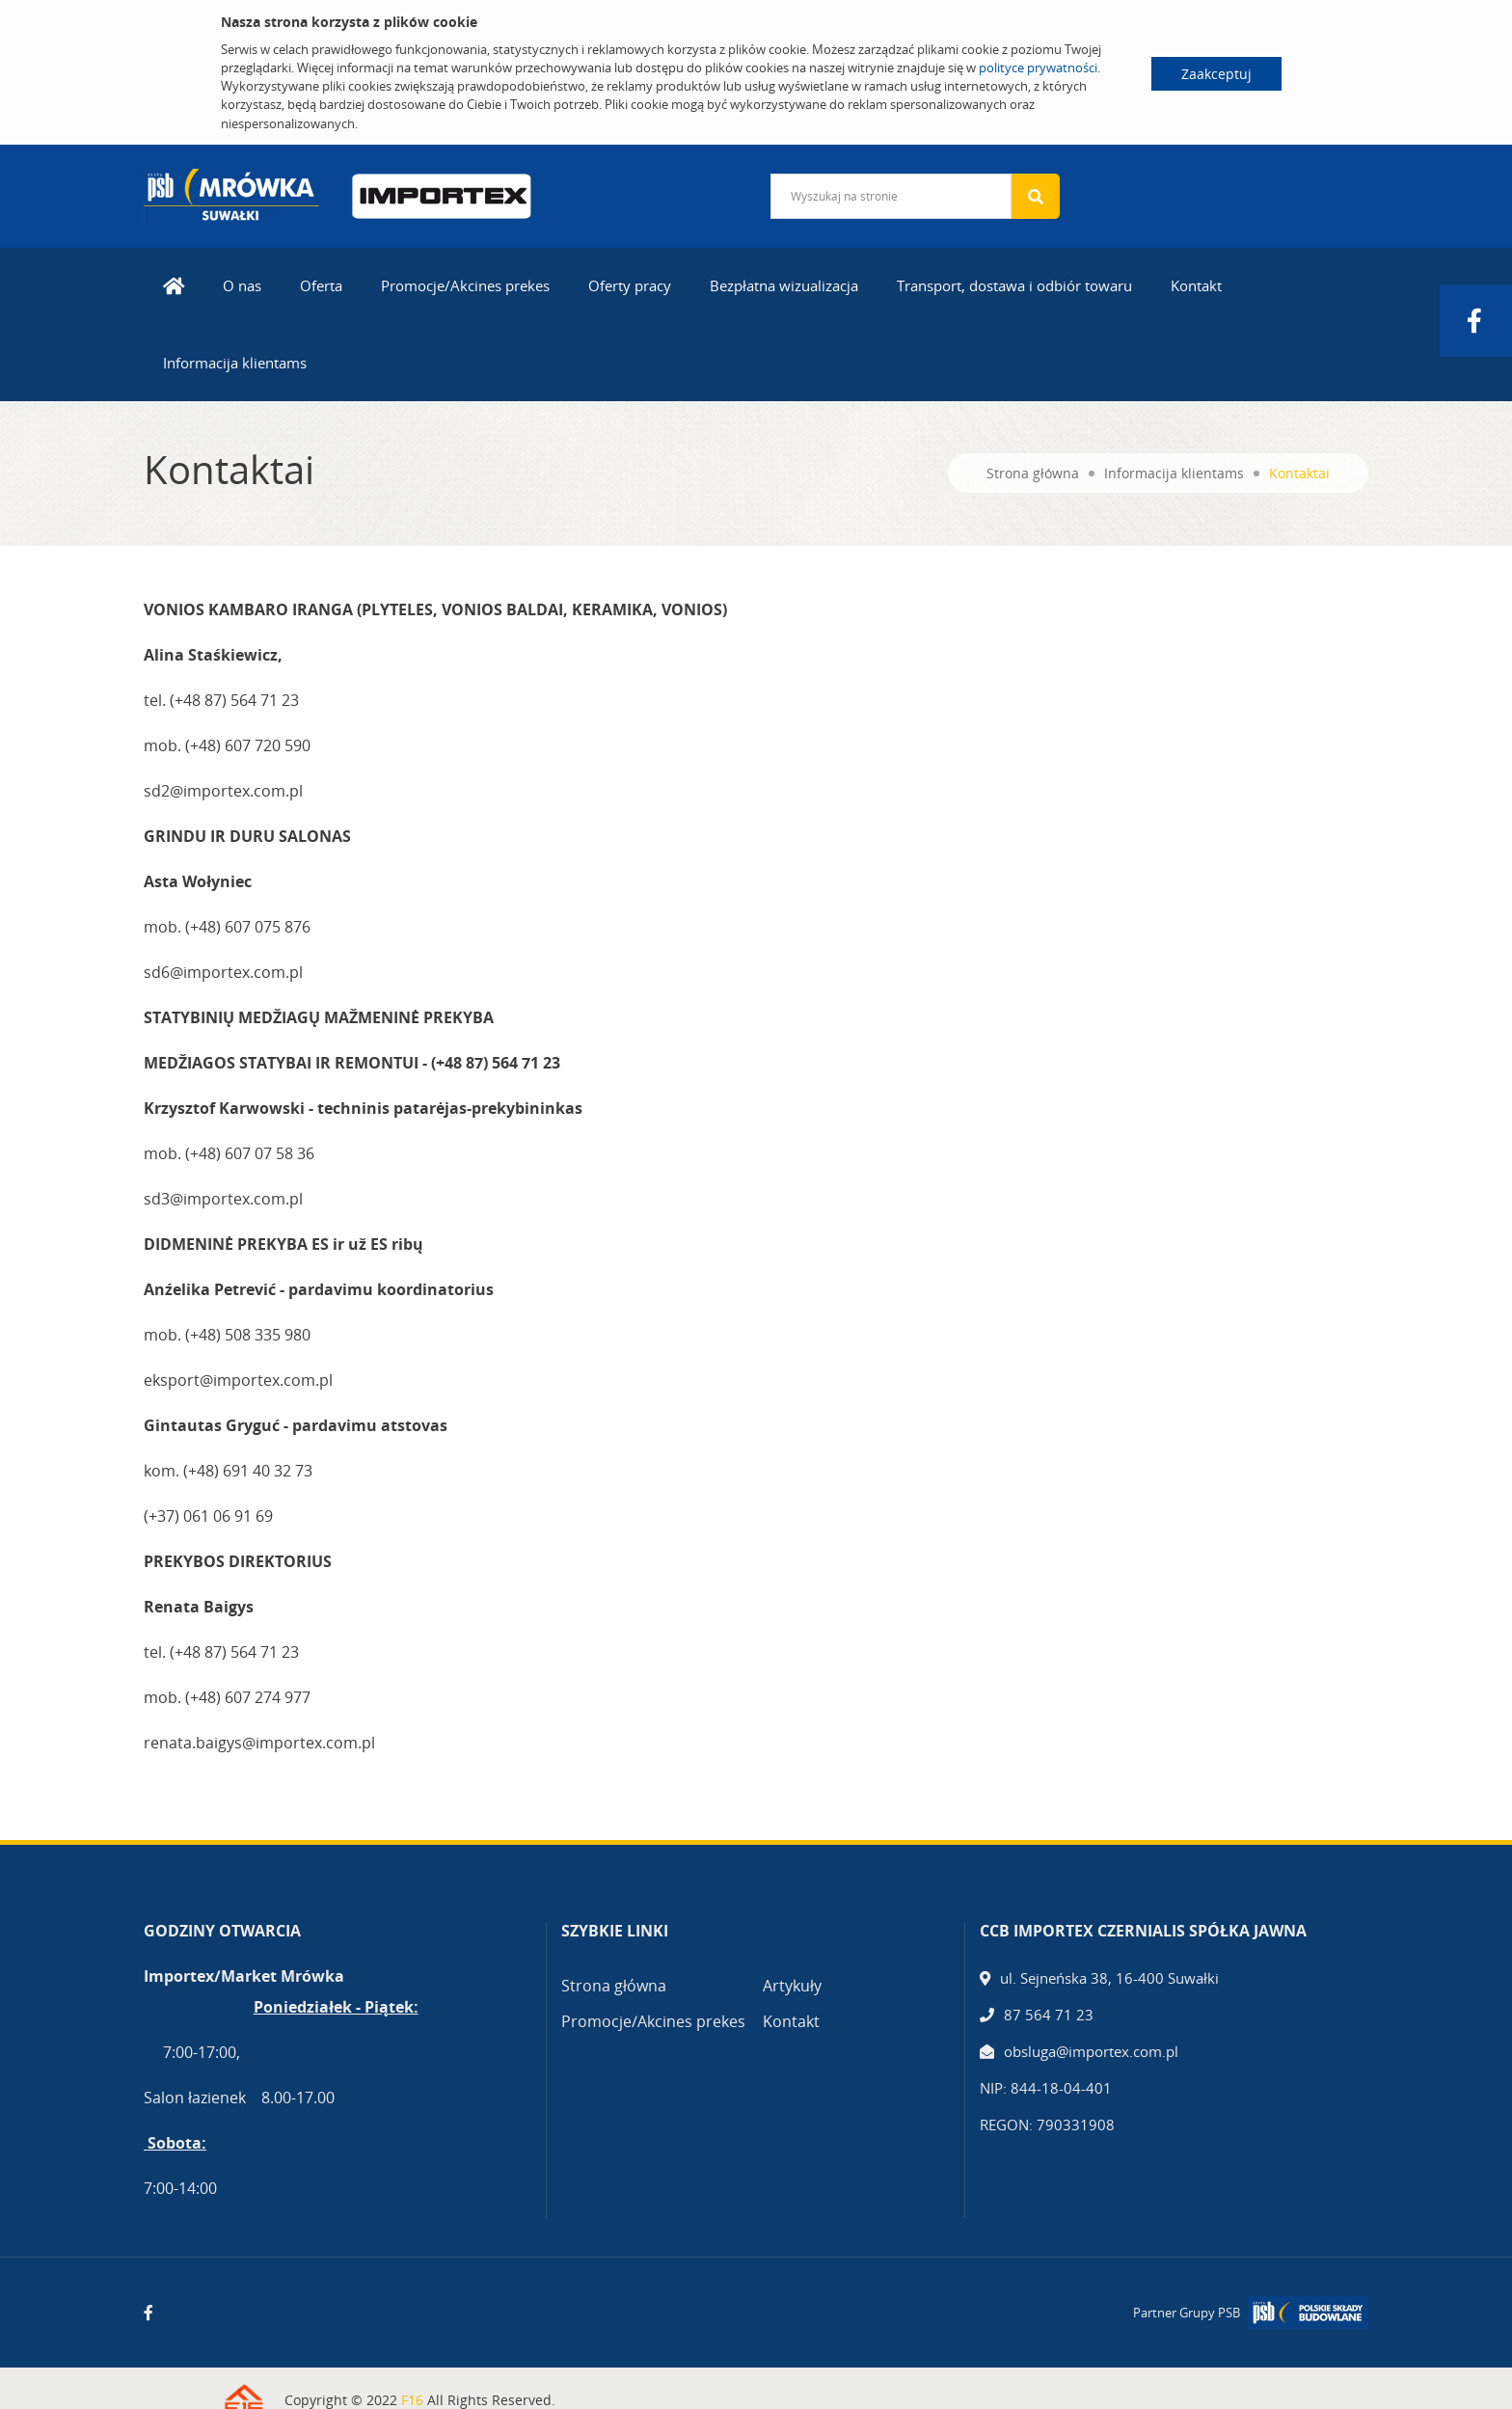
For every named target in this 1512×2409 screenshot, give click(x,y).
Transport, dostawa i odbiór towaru (1014, 285)
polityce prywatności (1038, 67)
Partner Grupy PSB (1186, 2312)
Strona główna (1032, 473)
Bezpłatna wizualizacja (784, 285)
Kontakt (1196, 285)
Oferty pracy (629, 285)
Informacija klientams (235, 362)
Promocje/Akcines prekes (465, 285)
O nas (242, 285)
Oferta (321, 285)
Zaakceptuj (1216, 74)
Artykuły (792, 1985)
